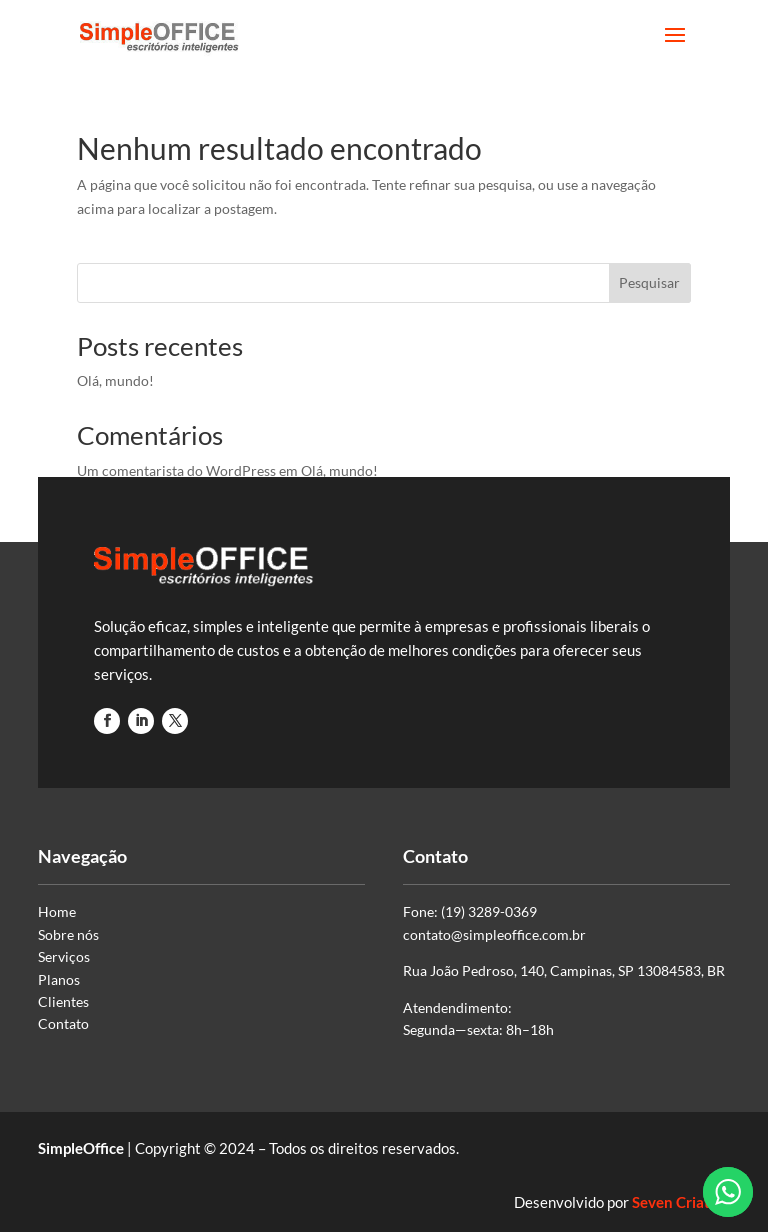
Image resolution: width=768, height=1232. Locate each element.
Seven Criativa (681, 1202)
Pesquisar (649, 282)
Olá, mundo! (115, 380)
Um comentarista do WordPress (176, 470)
